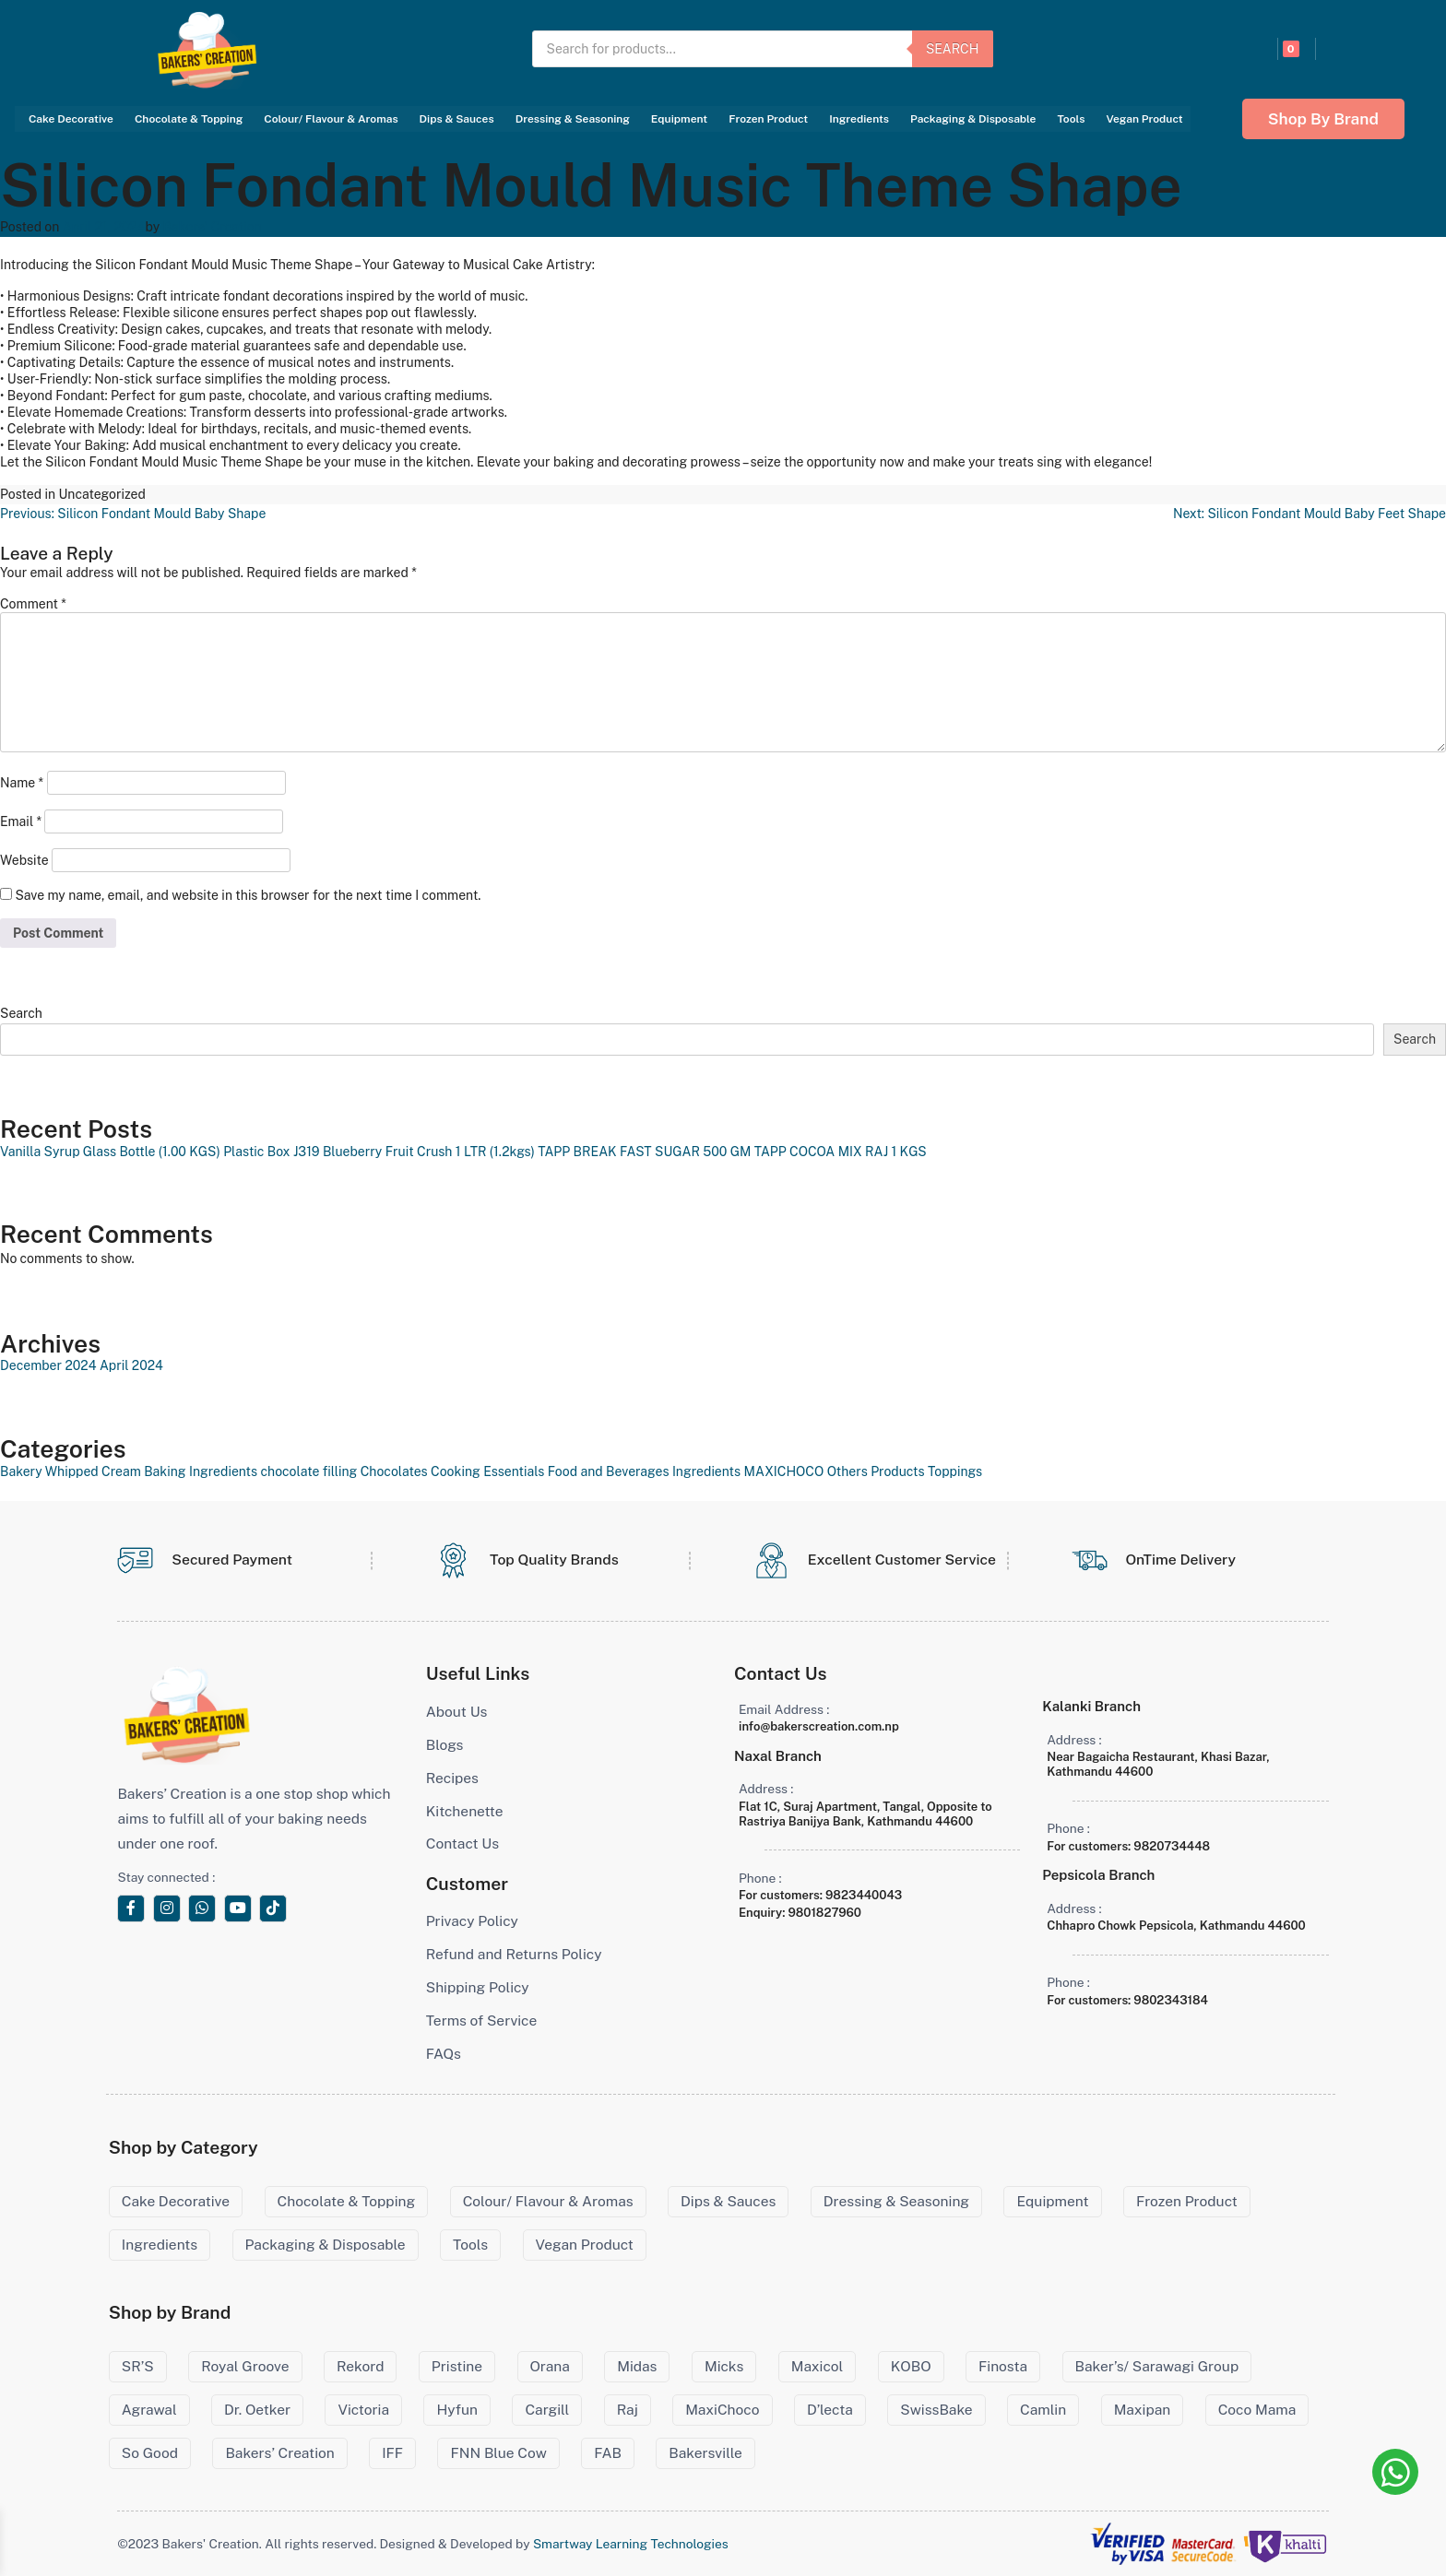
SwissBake (936, 2409)
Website (24, 860)
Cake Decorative (71, 118)
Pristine (457, 2366)
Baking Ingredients (200, 1471)
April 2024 (131, 1365)
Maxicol (817, 2366)
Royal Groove (245, 2366)
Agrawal (149, 2409)
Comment (33, 604)
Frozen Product (768, 118)
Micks (724, 2366)
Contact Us (462, 1843)
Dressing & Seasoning (573, 118)
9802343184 (1170, 2000)
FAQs (443, 2053)
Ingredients (859, 118)
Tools (1070, 118)
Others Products (876, 1471)
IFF (392, 2453)
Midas (637, 2366)
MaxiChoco (722, 2409)
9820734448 (1171, 1846)
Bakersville (705, 2453)
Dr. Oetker (257, 2409)
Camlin (1043, 2409)
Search (952, 48)
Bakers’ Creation (279, 2453)
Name (21, 782)
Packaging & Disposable (973, 118)
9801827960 (824, 1913)
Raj (627, 2409)
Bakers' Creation (212, 226)
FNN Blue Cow (498, 2453)
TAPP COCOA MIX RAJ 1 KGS (840, 1151)
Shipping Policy (477, 1987)
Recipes (452, 1778)
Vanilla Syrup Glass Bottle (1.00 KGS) (110, 1151)
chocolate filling (309, 1471)
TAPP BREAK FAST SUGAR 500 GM (644, 1151)
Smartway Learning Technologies (631, 2543)
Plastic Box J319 (271, 1151)
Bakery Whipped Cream (70, 1471)
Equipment (679, 118)
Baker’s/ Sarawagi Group (1157, 2366)
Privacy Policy (472, 1921)
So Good (150, 2453)
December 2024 (48, 1365)
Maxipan (1142, 2409)
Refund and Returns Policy (514, 1954)
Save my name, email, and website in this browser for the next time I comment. (247, 895)
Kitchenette (465, 1811)
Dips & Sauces (457, 118)
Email (20, 821)
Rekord (360, 2366)
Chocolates (394, 1471)
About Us (457, 1711)
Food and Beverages (609, 1471)
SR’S (138, 2366)
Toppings (955, 1471)
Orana (550, 2366)
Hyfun (457, 2409)
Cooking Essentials (487, 1471)
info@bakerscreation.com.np (819, 1726)
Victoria (363, 2409)
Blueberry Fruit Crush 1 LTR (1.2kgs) (429, 1151)
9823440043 (863, 1895)
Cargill (547, 2409)
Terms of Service (482, 2020)
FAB (608, 2453)
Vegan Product (1144, 118)
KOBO (911, 2366)
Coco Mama (1257, 2409)
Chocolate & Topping (189, 118)
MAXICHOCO (783, 1471)
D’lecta (830, 2409)
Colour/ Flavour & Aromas (330, 118)
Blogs (445, 1745)
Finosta (1002, 2366)
